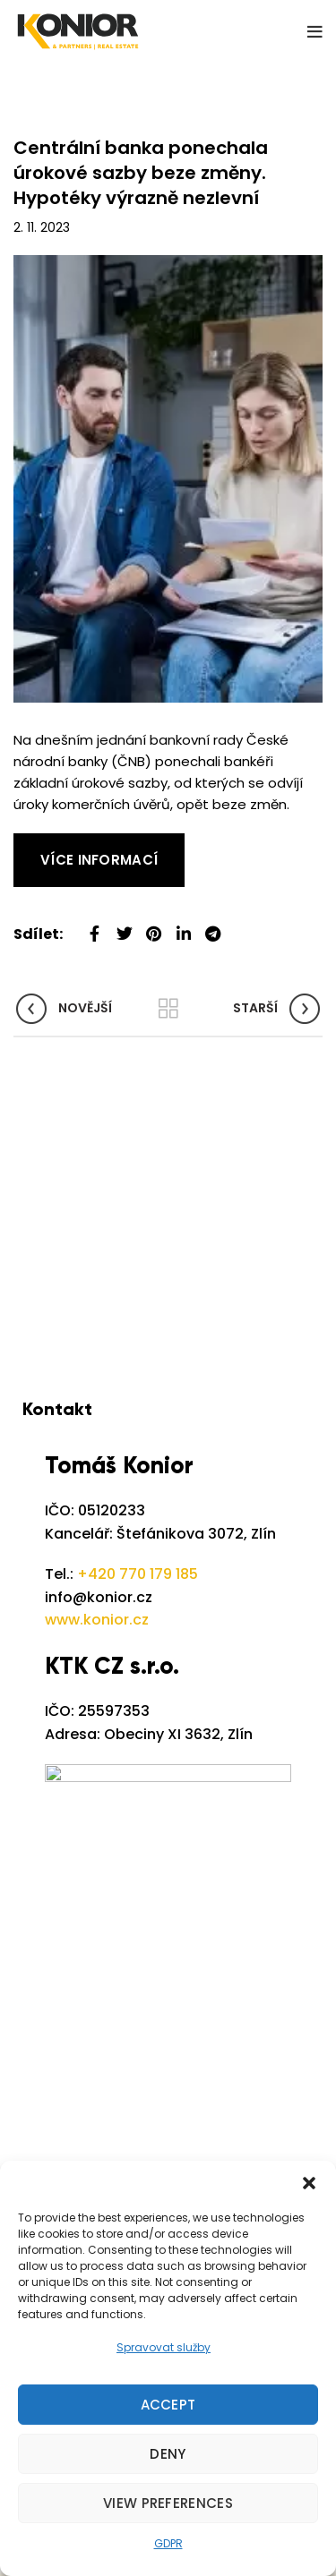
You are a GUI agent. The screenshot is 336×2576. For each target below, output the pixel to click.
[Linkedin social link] (183, 927)
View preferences (168, 2503)
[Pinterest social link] (153, 927)
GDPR (168, 2543)
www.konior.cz (97, 1619)
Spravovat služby (163, 2347)
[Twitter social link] (124, 927)
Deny (167, 2453)
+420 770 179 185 (137, 1574)
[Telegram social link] (213, 927)
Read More (49, 843)
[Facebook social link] (94, 927)
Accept (168, 2404)
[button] (309, 2183)
